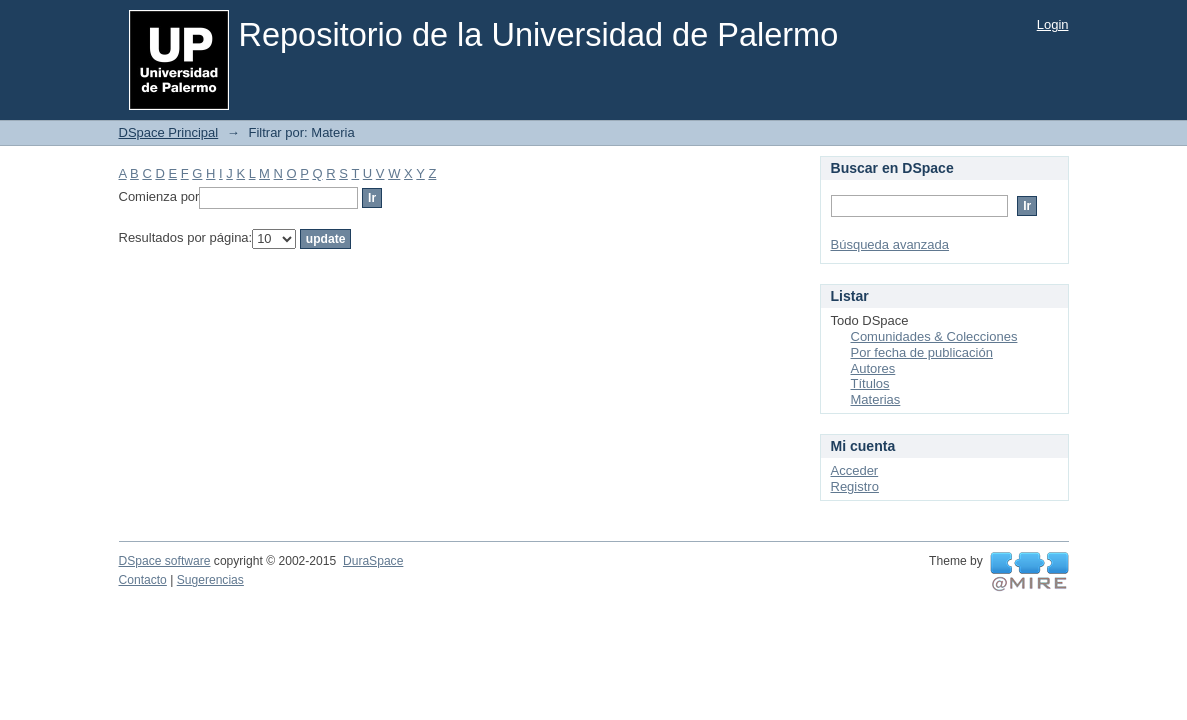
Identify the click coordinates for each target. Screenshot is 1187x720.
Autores (873, 368)
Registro (855, 486)
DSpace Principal (169, 132)
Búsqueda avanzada (890, 244)
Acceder (855, 470)
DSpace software (165, 561)
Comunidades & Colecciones (934, 336)
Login (1053, 24)
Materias (876, 399)
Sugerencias (210, 580)
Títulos (870, 383)
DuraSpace (373, 561)
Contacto (143, 580)
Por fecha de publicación (922, 352)
